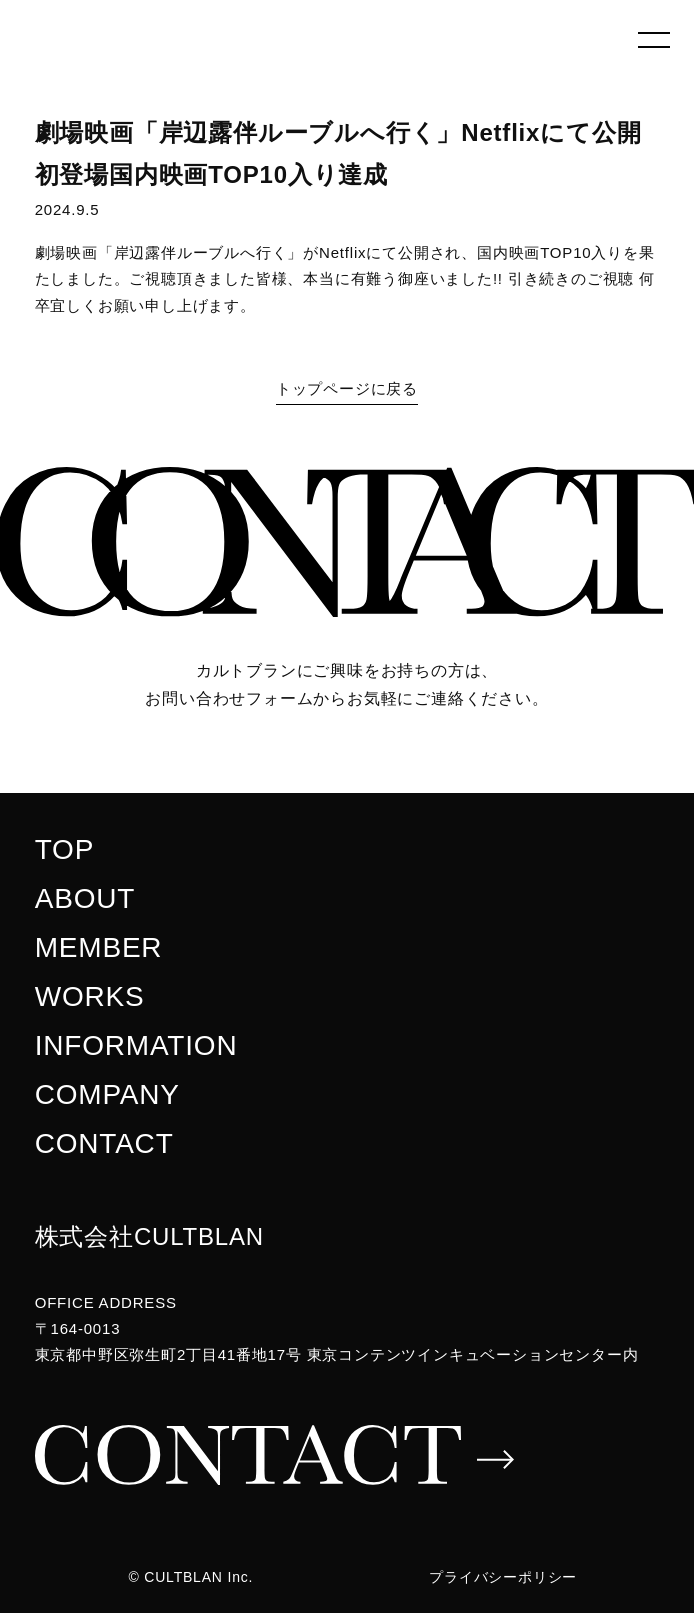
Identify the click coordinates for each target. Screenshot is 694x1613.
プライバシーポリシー (503, 1577)
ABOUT (85, 898)
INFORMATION (136, 1045)
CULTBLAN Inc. (198, 1577)
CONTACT (104, 1143)
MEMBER (99, 947)
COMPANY (107, 1094)
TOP (64, 849)
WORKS (90, 996)
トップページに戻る (347, 388)
